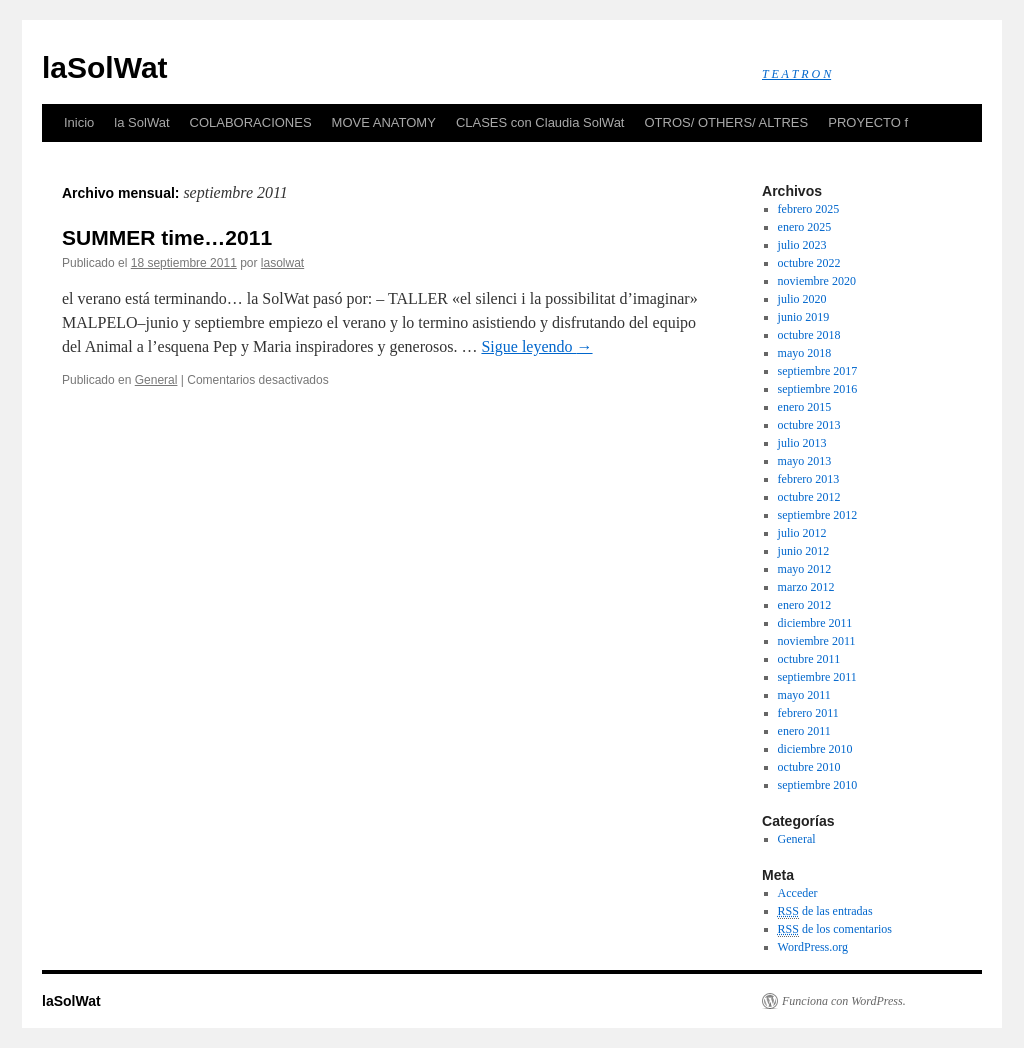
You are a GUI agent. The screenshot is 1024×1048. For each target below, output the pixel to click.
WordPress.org (813, 947)
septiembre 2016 (818, 389)
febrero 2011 (808, 713)
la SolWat (141, 122)
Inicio (79, 122)
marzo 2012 (806, 587)
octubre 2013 (809, 425)
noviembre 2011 (817, 641)
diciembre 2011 (815, 623)
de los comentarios (835, 929)
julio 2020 (802, 299)
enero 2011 (804, 731)
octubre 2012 (809, 497)
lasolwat (282, 263)
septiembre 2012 (818, 515)
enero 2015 (805, 407)
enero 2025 (805, 227)
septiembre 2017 (818, 371)
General (156, 380)
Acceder (798, 893)
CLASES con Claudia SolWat (540, 122)
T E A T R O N (796, 74)
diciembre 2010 (815, 749)
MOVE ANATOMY (384, 122)
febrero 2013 (809, 479)
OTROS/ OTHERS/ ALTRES (726, 122)
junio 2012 (804, 551)
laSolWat (105, 67)
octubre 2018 (809, 335)
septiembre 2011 (817, 677)
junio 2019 (804, 317)
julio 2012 (802, 533)
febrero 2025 (809, 209)
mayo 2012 (805, 569)
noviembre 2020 (817, 281)
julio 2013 (802, 443)
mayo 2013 (805, 461)
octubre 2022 (809, 263)
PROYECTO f (868, 122)
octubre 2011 (809, 659)
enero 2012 (805, 605)
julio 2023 (802, 245)
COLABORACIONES (251, 122)
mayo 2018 (805, 353)
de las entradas (825, 911)
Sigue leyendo (536, 346)
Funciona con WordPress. (844, 1001)
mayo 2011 (804, 695)
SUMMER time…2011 (167, 237)
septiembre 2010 (818, 785)
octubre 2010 (809, 767)
